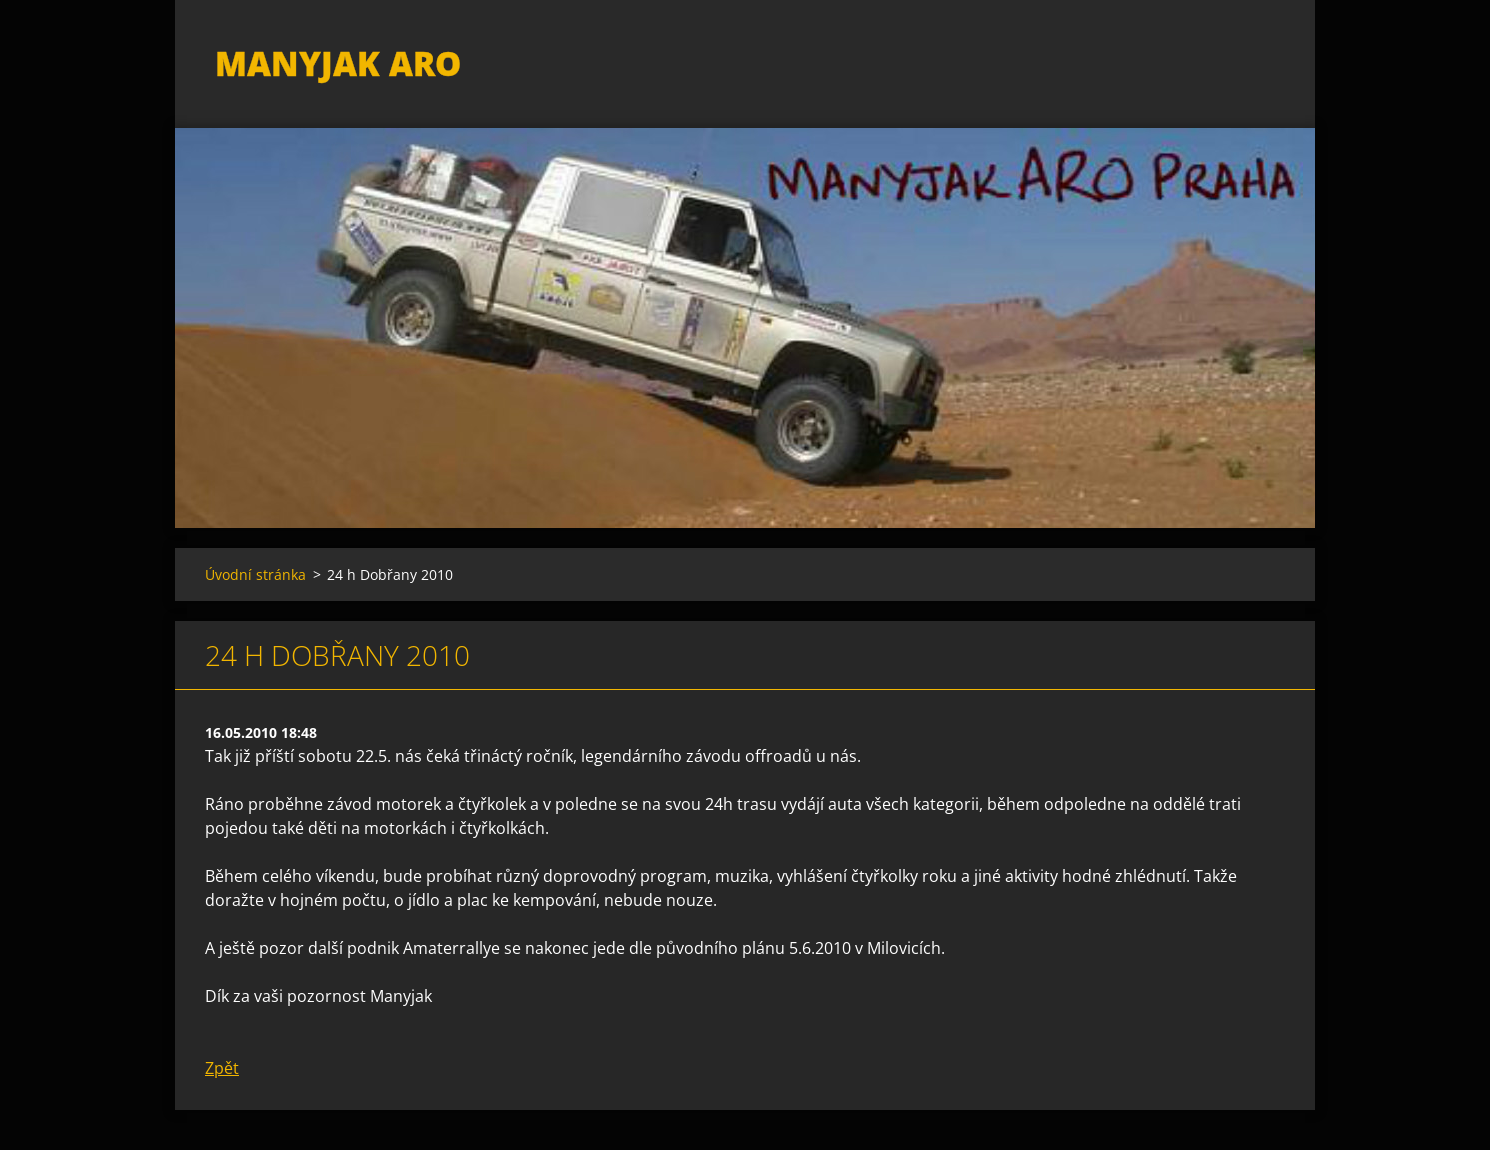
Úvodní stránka (255, 574)
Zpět (222, 1068)
